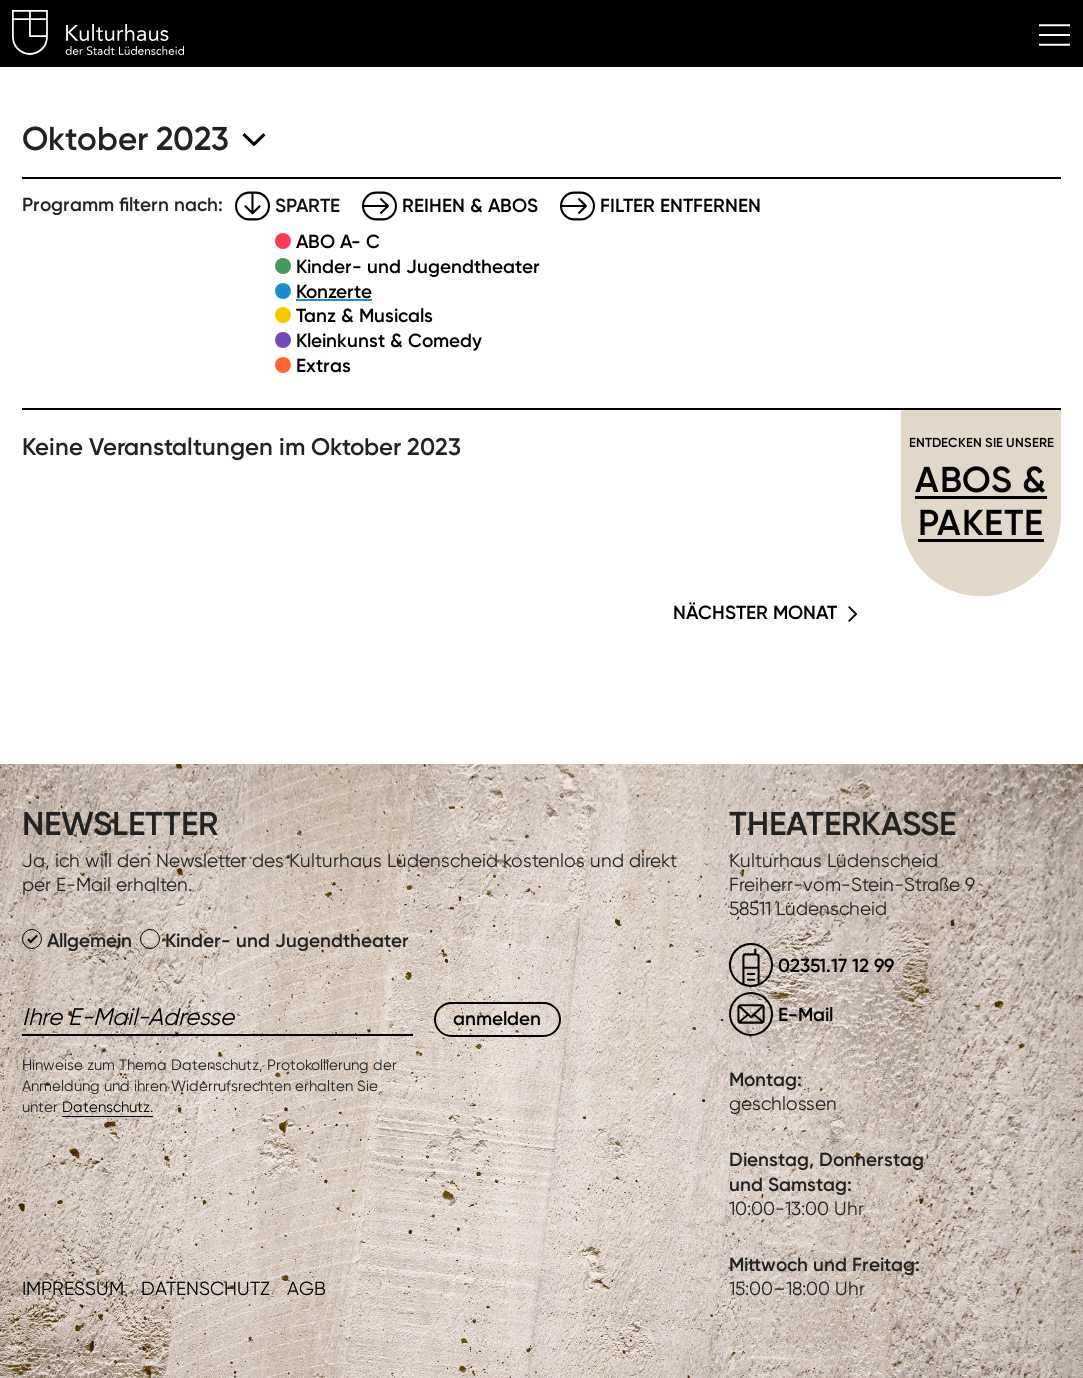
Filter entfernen (680, 205)
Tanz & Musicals (364, 315)
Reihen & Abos (470, 205)
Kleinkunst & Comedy (389, 340)
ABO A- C (338, 241)
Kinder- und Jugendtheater (418, 266)
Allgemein (79, 940)
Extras (323, 365)
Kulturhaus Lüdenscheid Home (109, 36)
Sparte (307, 205)
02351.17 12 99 (836, 965)
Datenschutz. (107, 1107)
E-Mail (805, 1014)
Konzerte (334, 291)
